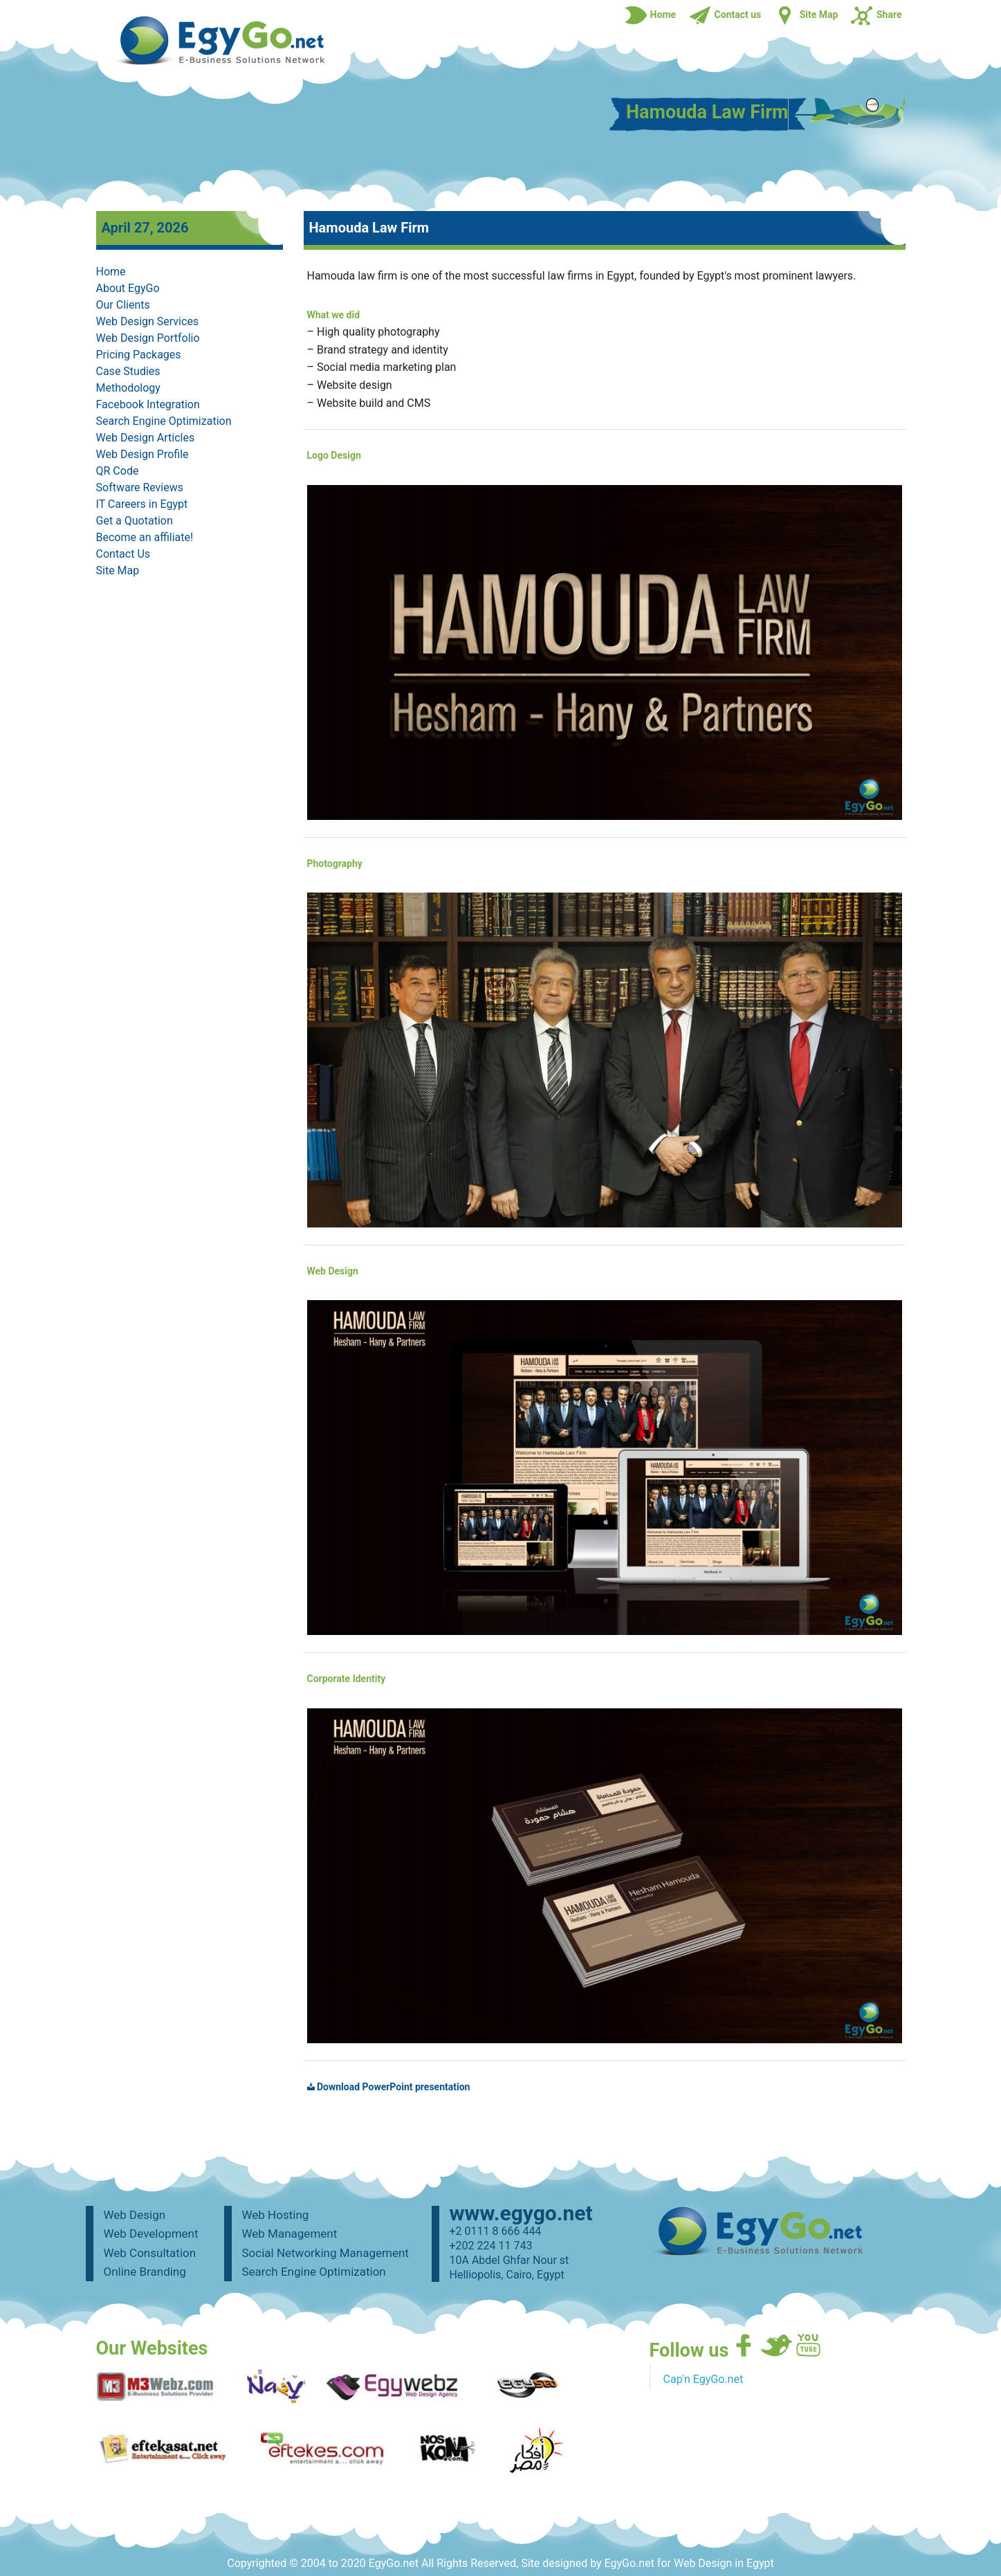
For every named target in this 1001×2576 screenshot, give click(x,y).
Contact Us (123, 553)
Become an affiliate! (145, 537)
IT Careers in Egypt (142, 504)
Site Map (118, 570)
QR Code (117, 470)
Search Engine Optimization (164, 421)
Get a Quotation (134, 520)
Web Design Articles (145, 437)
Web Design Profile (142, 454)
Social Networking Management (325, 2253)
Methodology (128, 387)
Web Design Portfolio (148, 338)
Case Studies (128, 371)
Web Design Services (147, 321)
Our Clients (123, 304)
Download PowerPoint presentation (388, 2086)
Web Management (290, 2233)
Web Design (135, 2215)
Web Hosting (275, 2215)
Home (111, 271)
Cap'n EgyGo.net (703, 2379)
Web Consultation (150, 2253)
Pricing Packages (138, 354)
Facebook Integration (148, 404)
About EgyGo (128, 288)
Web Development (151, 2233)
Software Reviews (140, 487)
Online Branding (145, 2271)
